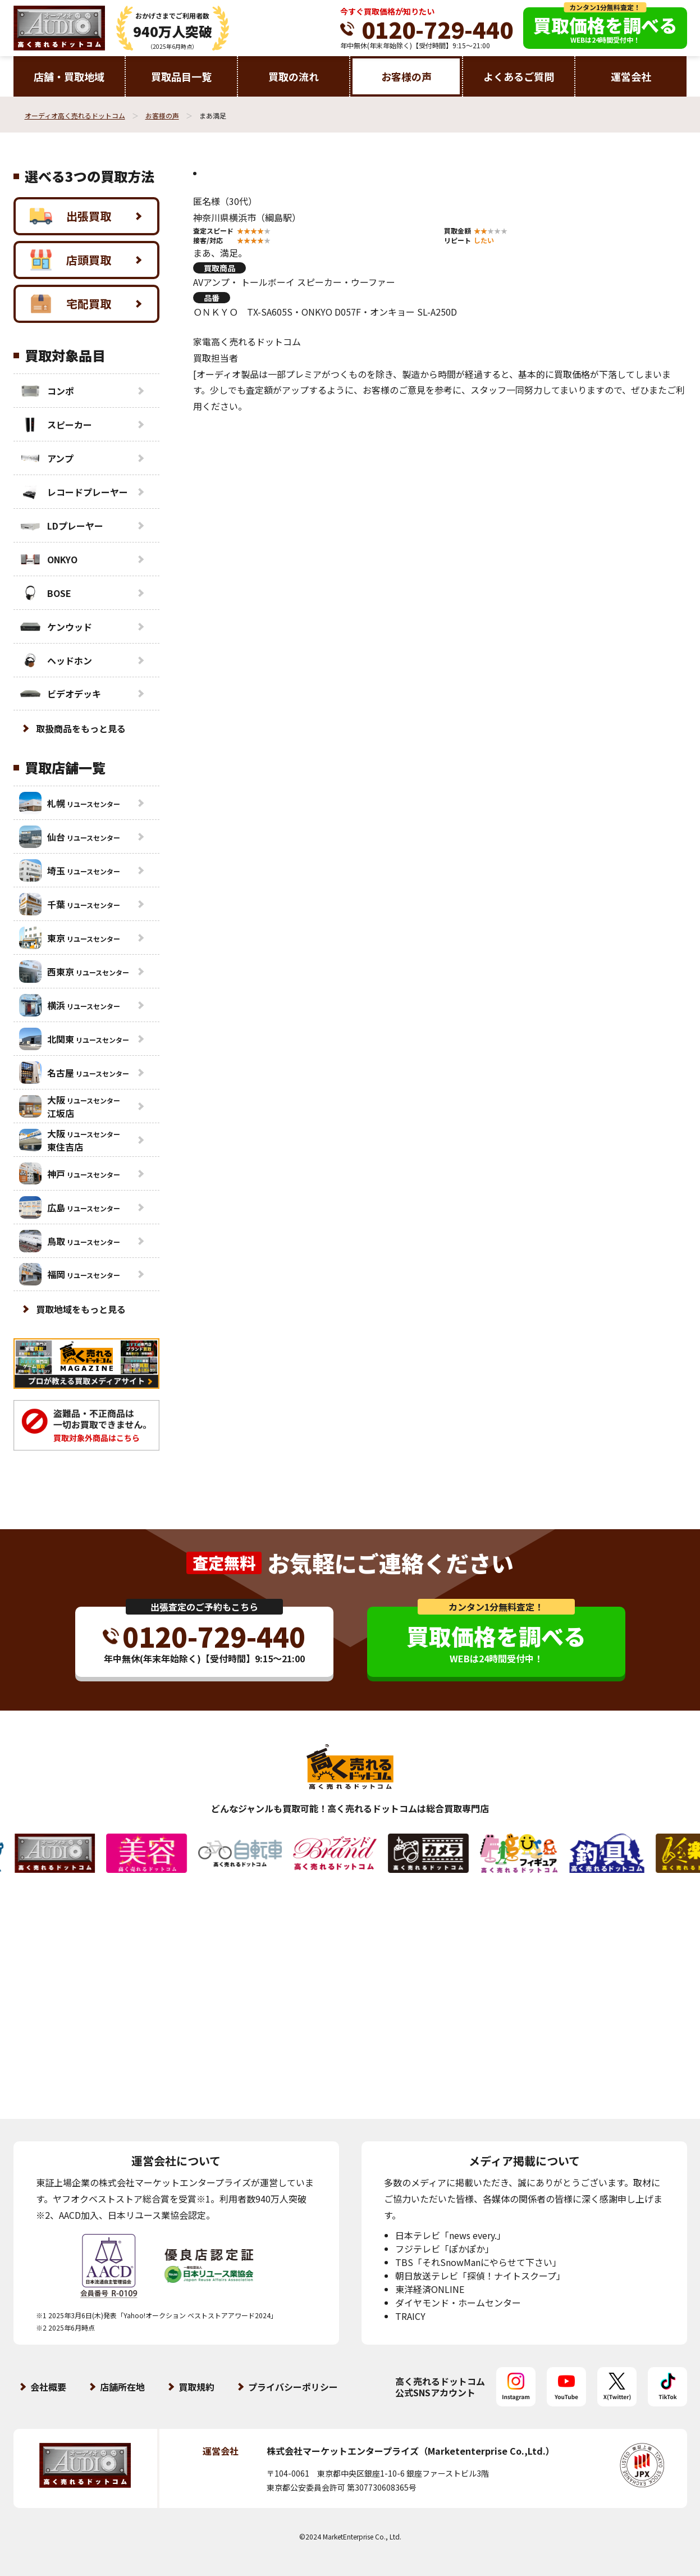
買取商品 (219, 267)
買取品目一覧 (181, 76)
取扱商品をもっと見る (81, 728)
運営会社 (631, 76)
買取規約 (196, 2386)
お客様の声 (406, 76)
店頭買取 (70, 260)
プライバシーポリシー (293, 2386)
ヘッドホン (55, 660)
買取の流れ (293, 76)
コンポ (46, 390)
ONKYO (48, 559)
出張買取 (70, 216)
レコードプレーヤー (73, 492)
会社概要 (48, 2386)
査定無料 (224, 1563)
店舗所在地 (122, 2386)
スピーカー (55, 424)
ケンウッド (55, 626)
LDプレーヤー (61, 525)
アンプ (46, 458)
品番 (211, 297)
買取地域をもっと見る (81, 1309)
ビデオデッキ (60, 693)
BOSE (45, 593)
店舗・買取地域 (69, 76)
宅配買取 (70, 304)
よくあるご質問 (518, 76)
